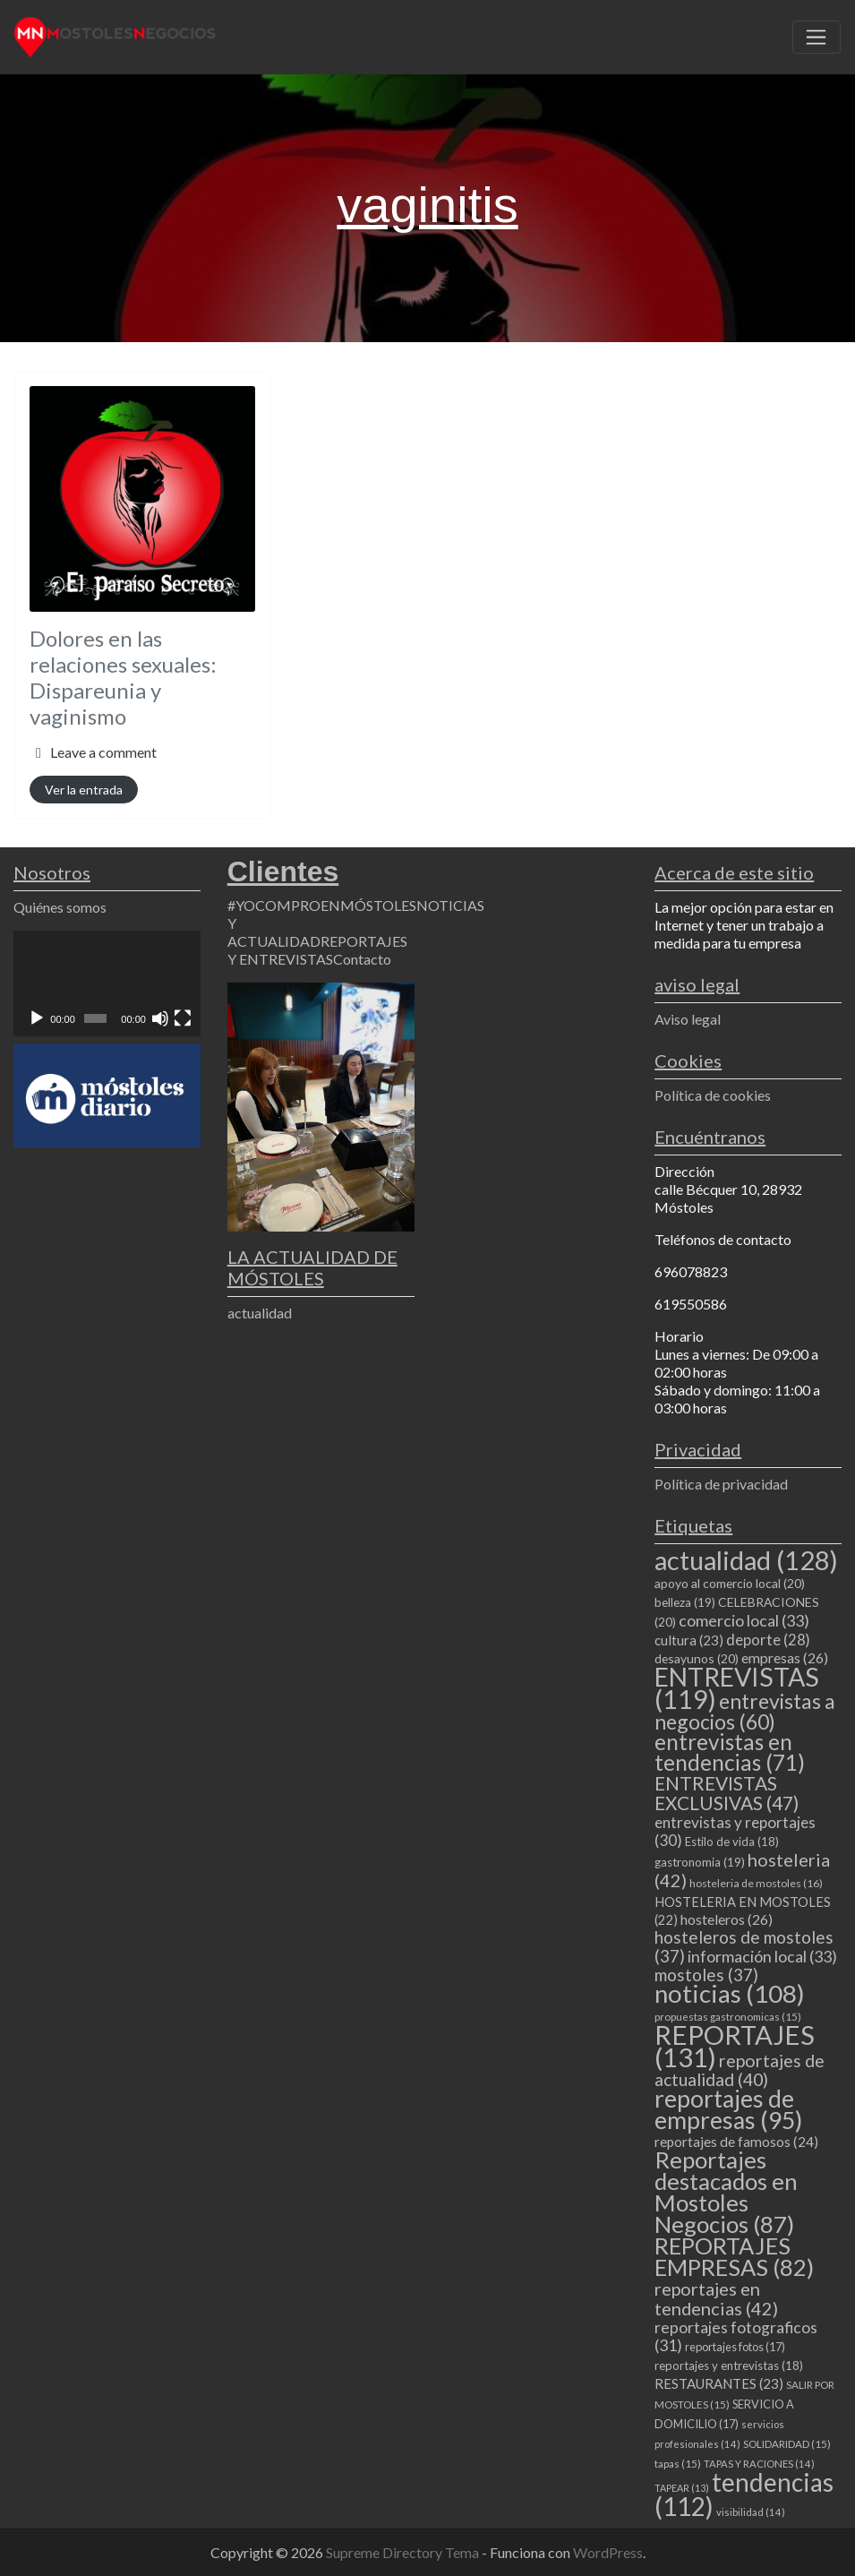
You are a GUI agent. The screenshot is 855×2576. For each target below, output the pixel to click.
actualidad (259, 1312)
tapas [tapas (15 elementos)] (677, 2463)
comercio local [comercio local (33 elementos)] (744, 1620)
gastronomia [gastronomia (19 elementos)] (699, 1862)
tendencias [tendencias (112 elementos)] (744, 2494)
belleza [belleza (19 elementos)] (684, 1602)
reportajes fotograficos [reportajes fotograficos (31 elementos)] (735, 2336)
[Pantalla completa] (183, 1018)
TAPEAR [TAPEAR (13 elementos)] (681, 2488)
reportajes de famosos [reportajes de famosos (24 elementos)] (736, 2142)
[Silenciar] (160, 1018)
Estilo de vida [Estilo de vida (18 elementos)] (732, 1841)
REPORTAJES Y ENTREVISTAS (317, 949)
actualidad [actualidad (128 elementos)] (746, 1560)
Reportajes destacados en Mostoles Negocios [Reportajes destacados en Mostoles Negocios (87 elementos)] (726, 2191)
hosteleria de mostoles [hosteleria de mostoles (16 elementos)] (756, 1883)
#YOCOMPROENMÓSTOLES (321, 905)
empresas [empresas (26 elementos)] (784, 1657)
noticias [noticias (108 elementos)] (729, 1993)
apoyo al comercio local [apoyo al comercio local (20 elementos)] (729, 1583)
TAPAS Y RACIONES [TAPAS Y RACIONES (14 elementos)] (759, 2463)
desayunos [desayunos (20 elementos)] (696, 1658)
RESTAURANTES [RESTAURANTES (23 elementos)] (718, 2383)
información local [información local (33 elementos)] (762, 1956)
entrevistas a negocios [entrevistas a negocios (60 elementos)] (744, 1711)
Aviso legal (687, 1018)
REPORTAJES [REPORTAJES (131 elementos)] (734, 2046)
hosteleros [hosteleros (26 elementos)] (726, 1919)
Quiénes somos (60, 906)
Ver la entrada (84, 789)
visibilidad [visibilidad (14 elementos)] (750, 2512)
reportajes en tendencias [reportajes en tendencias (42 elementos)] (716, 2298)
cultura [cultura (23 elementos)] (688, 1640)
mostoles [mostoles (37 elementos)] (706, 1974)
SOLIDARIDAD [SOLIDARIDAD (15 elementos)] (787, 2444)
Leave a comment (103, 751)
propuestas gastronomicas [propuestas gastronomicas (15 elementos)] (727, 2016)
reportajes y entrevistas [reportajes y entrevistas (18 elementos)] (728, 2365)
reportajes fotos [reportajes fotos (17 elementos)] (735, 2347)
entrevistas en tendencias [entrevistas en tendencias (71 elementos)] (729, 1752)
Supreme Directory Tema (404, 2552)
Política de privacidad (721, 1483)
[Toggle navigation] (816, 38)
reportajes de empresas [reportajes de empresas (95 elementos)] (728, 2109)
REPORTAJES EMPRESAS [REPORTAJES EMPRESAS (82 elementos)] (734, 2256)
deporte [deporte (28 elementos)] (768, 1640)
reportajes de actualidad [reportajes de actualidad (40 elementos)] (739, 2070)
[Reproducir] (37, 1018)
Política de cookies (712, 1094)
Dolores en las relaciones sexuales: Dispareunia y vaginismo (123, 676)
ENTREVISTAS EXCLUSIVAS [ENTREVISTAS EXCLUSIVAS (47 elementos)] (726, 1793)
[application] (107, 983)
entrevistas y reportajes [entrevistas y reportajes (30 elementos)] (735, 1831)
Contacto (362, 958)
